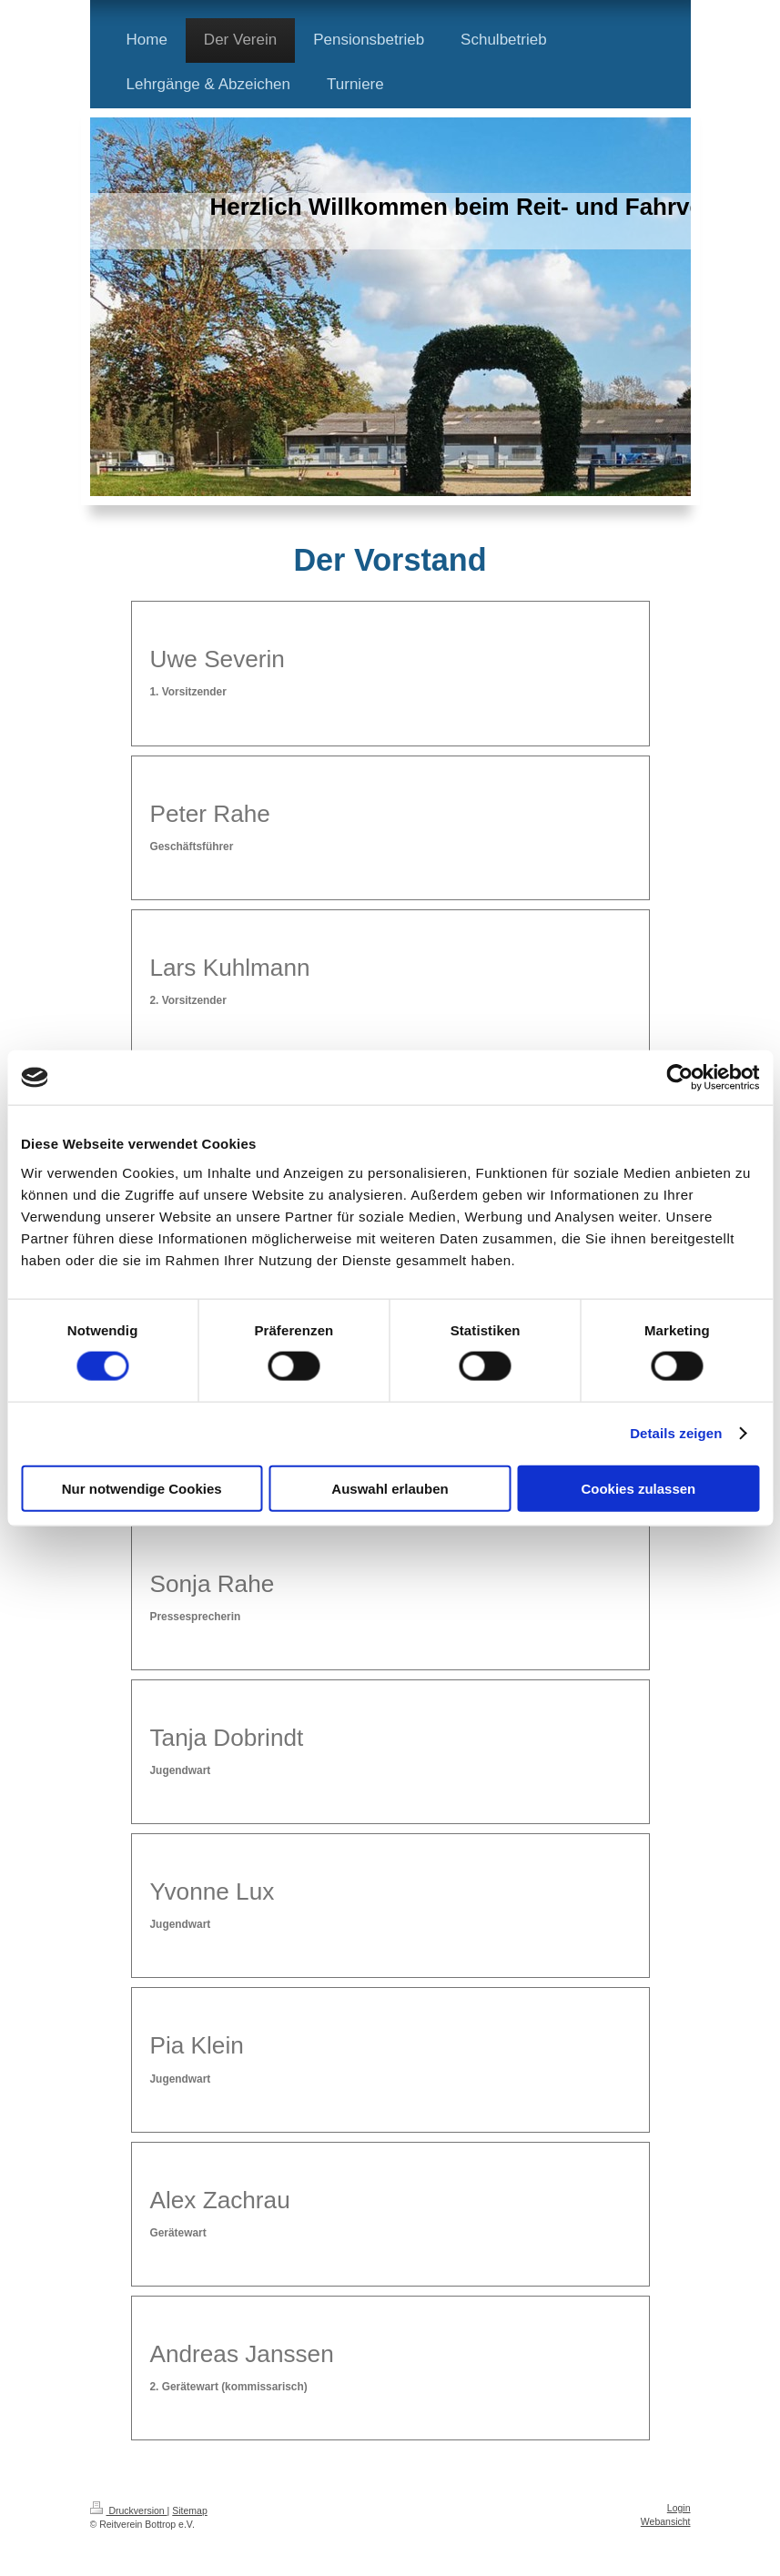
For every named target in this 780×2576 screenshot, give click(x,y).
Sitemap (190, 2510)
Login (679, 2507)
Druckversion (128, 2510)
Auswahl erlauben (389, 1488)
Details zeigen (676, 1433)
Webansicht (666, 2521)
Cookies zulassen (638, 1488)
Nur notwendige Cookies (142, 1488)
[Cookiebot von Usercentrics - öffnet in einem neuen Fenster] (679, 1077)
